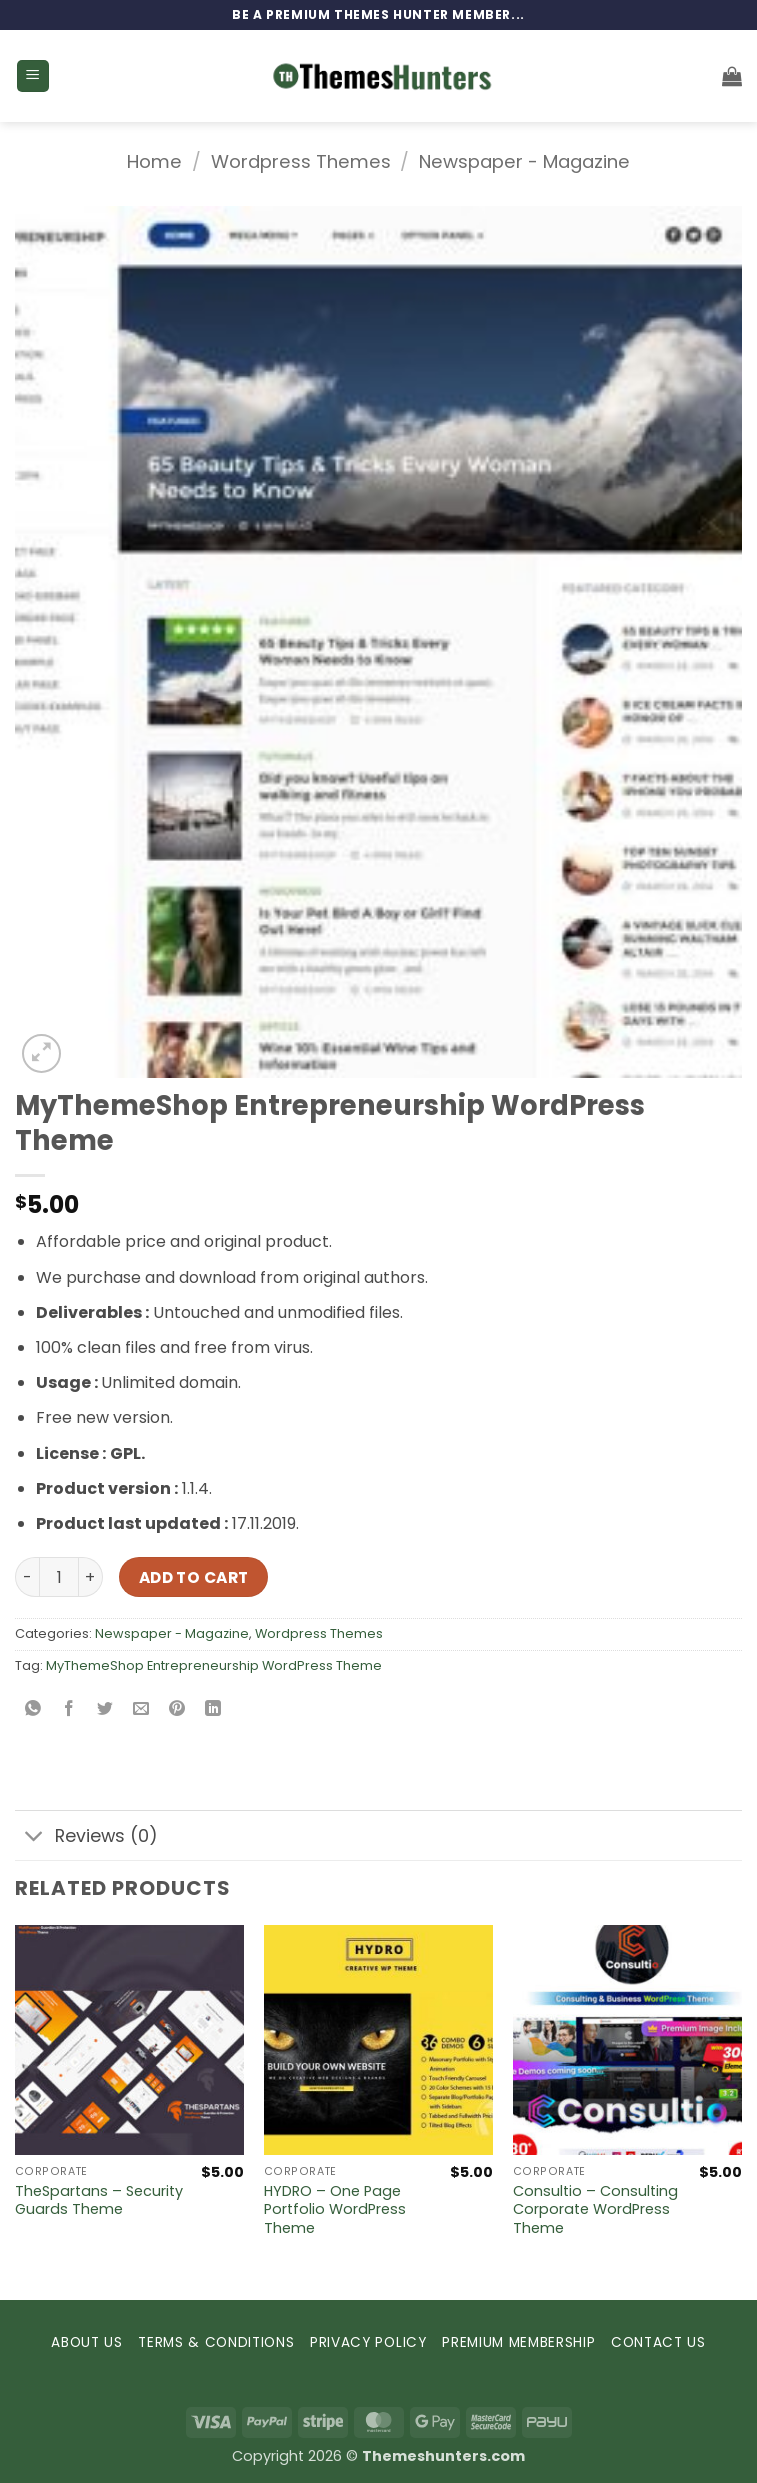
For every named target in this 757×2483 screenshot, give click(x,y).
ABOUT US (86, 2342)
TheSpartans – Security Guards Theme (99, 2200)
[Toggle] (34, 1837)
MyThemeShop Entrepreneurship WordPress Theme (214, 1665)
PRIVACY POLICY (368, 2342)
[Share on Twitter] (105, 1710)
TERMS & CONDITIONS (216, 2342)
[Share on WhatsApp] (33, 1710)
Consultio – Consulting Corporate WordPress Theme (595, 2210)
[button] (33, 76)
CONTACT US (658, 2342)
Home (154, 161)
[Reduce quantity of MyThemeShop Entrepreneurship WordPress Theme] (27, 1577)
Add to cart (194, 1577)
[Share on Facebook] (69, 1710)
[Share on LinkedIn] (213, 1710)
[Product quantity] (59, 1577)
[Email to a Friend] (141, 1710)
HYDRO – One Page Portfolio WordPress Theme (335, 2210)
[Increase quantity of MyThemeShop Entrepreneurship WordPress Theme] (91, 1577)
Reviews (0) (86, 1837)
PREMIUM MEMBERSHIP (518, 2342)
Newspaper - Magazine (524, 161)
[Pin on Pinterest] (177, 1710)
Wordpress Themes (301, 161)
